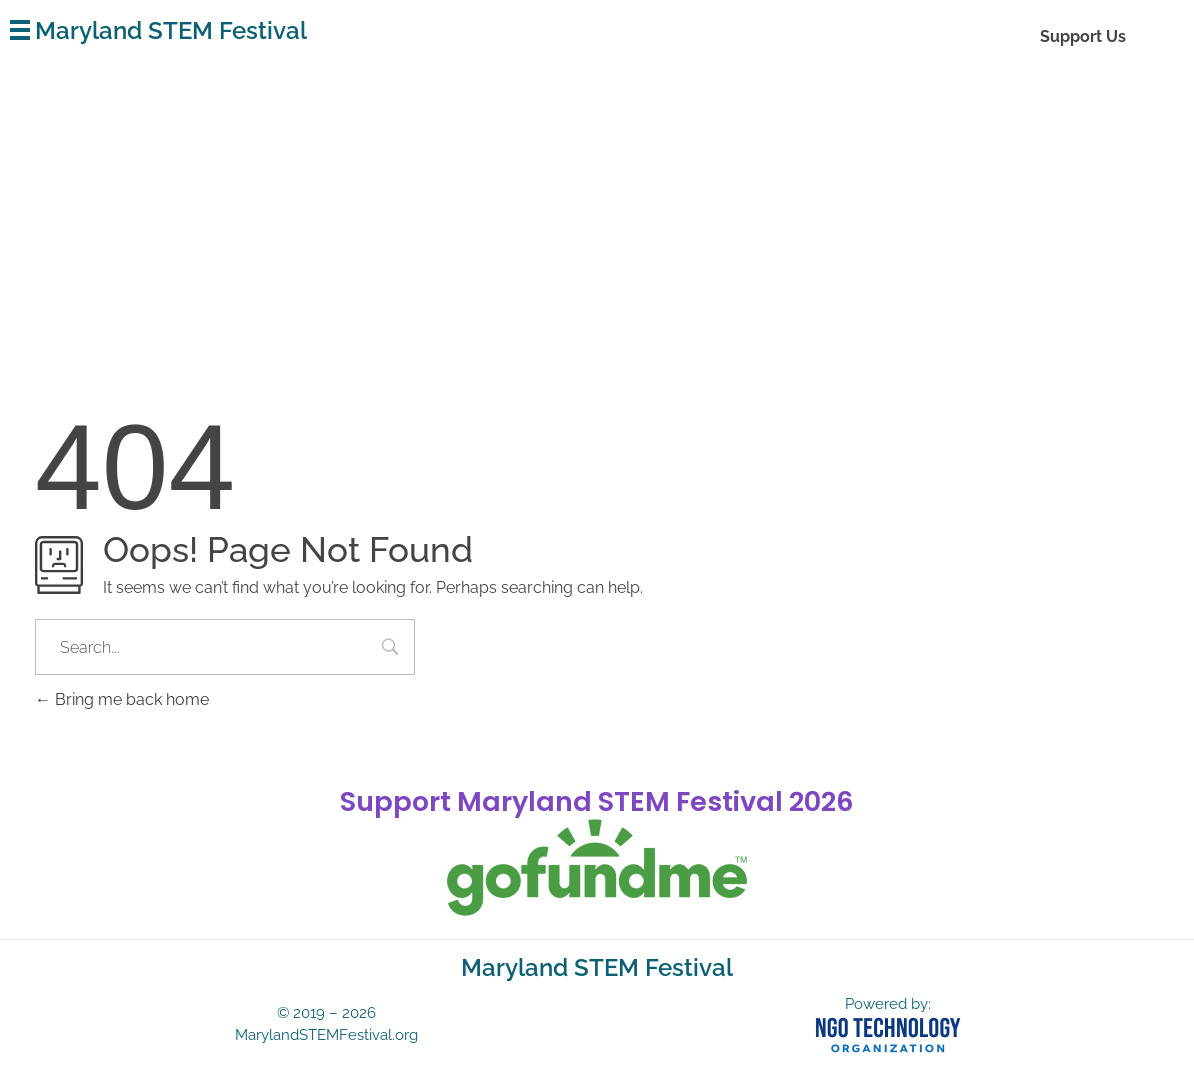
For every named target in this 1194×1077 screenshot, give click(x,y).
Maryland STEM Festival (171, 30)
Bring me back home (122, 699)
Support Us (1083, 36)
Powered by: (888, 1004)
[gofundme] (597, 868)
